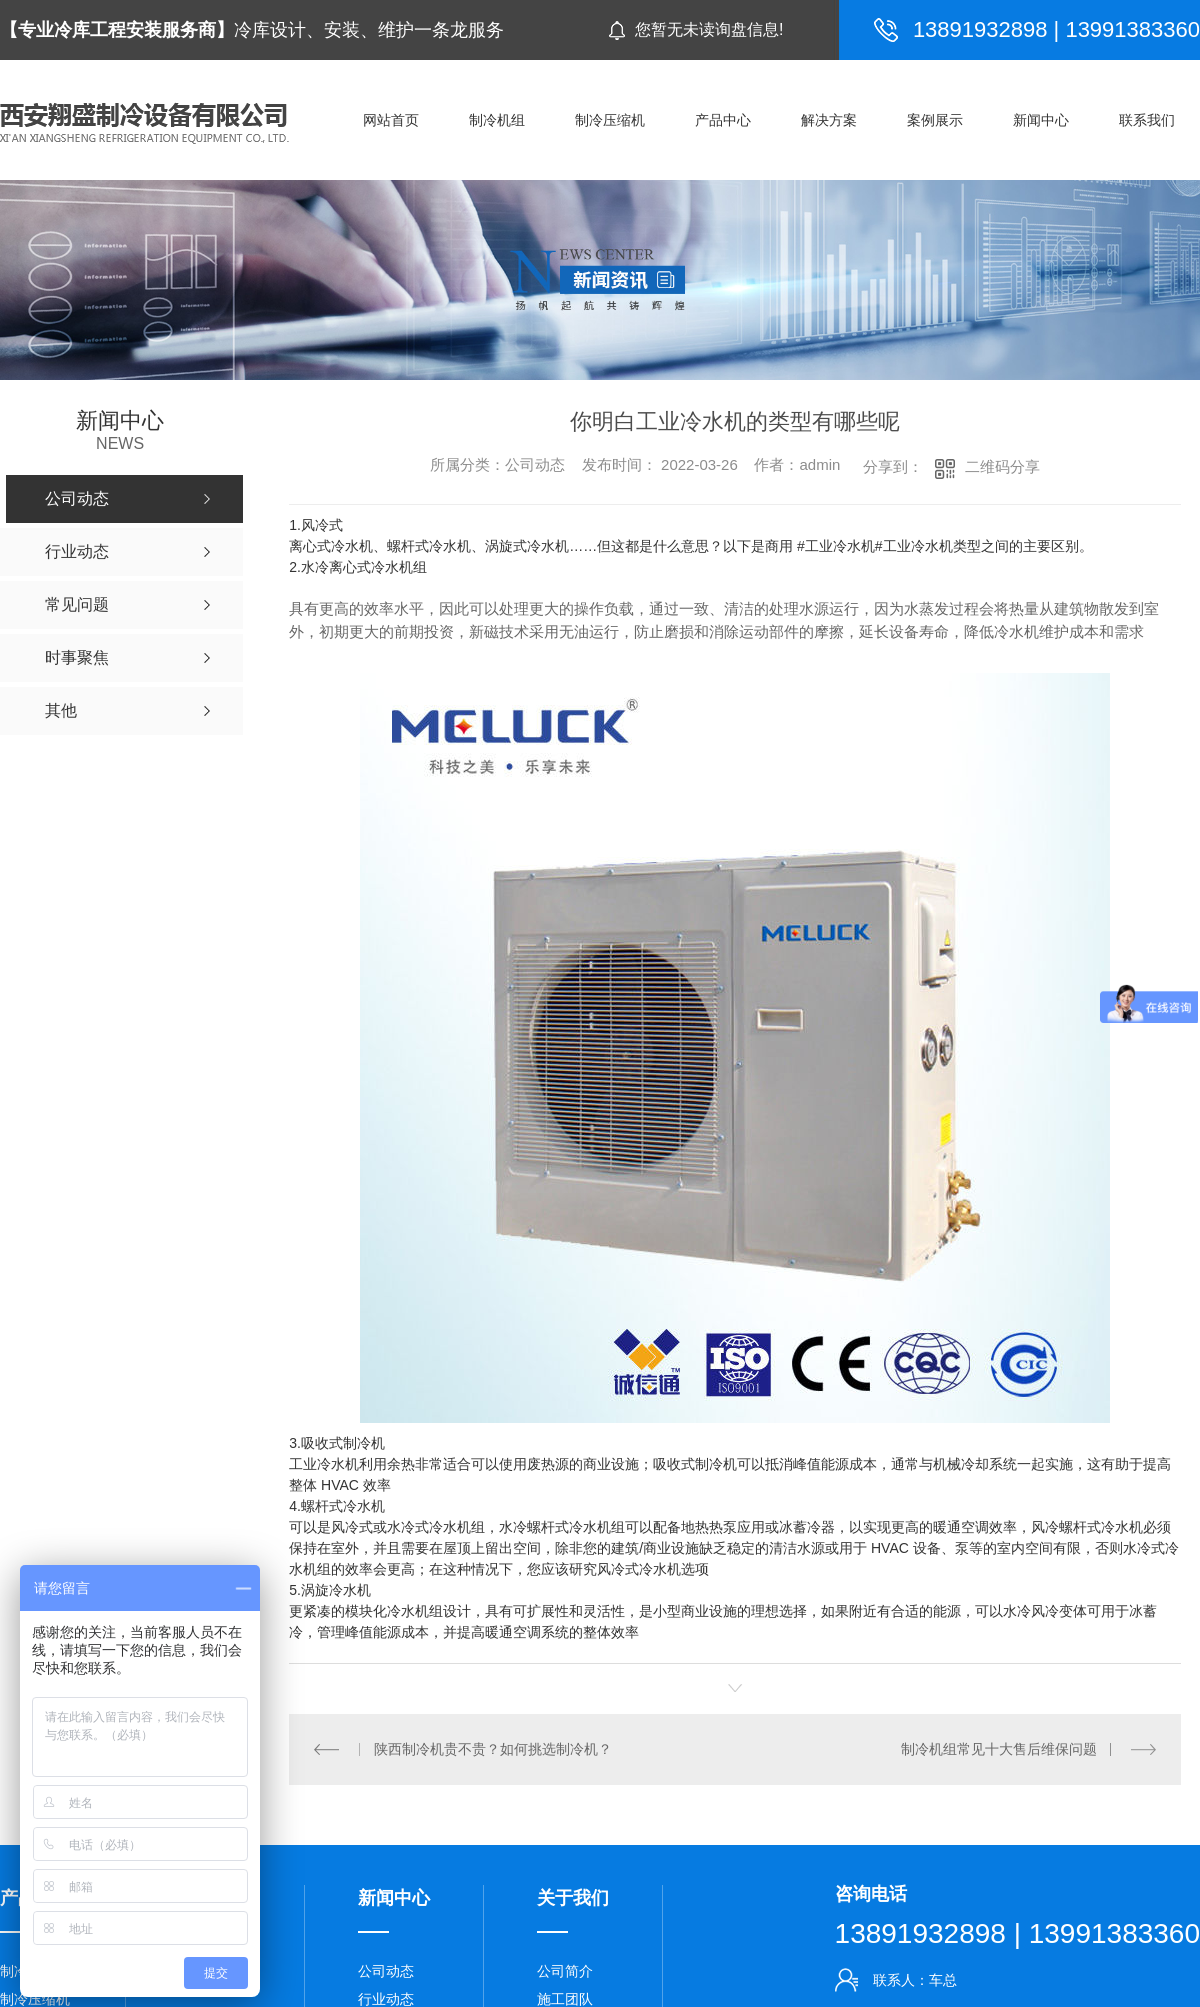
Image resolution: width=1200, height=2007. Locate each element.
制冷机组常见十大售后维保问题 (999, 1749)
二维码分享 (1002, 466)
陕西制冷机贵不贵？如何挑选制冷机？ (493, 1749)
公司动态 (386, 1971)
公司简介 (565, 1971)
